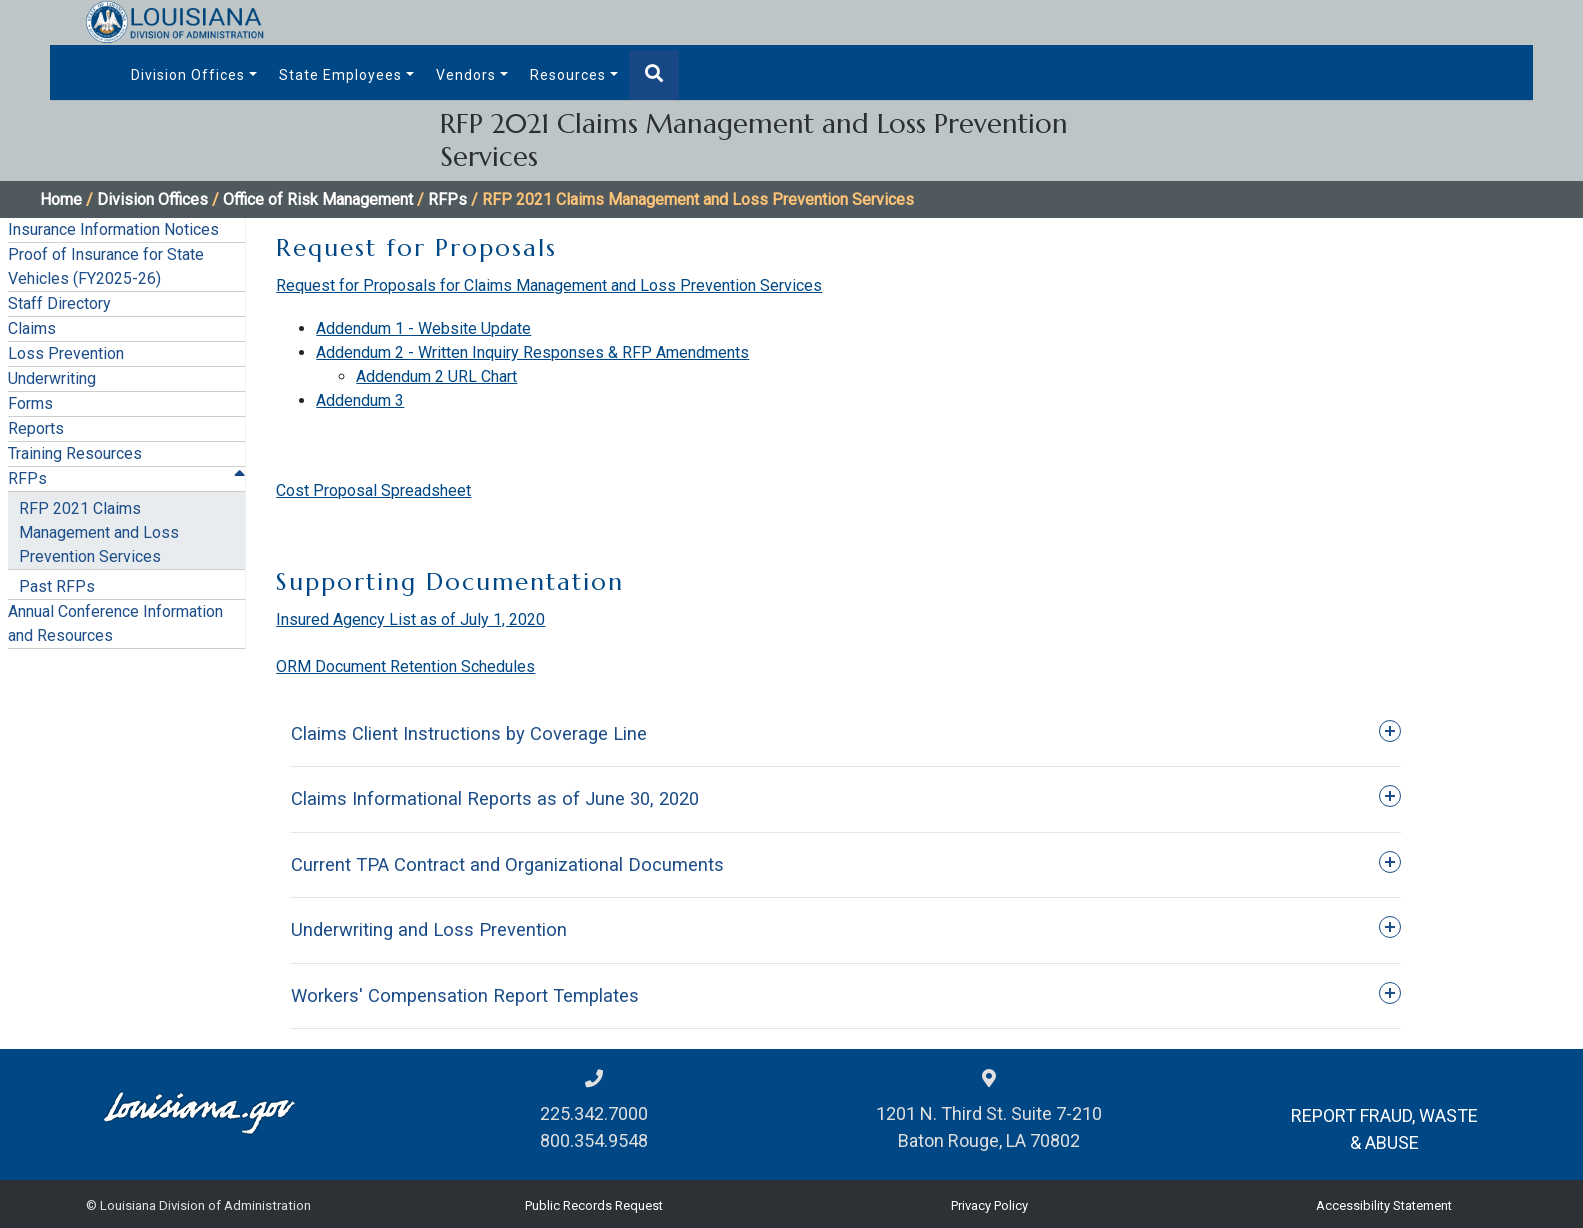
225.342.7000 (594, 1113)
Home (61, 199)
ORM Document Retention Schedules (405, 666)
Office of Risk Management (318, 199)
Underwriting (52, 378)
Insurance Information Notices (113, 229)
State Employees (340, 75)
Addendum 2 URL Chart (436, 376)
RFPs (447, 199)
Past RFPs (57, 586)
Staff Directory (59, 303)
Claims (32, 328)
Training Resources (75, 453)
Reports (36, 428)
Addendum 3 (360, 400)
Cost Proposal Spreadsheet (373, 490)
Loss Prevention (66, 353)
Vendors (466, 75)
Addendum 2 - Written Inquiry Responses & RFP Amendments (532, 352)
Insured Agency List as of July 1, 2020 (410, 619)
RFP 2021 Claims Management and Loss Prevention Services (99, 532)
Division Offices (188, 75)
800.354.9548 (594, 1140)
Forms (30, 403)
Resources (568, 75)
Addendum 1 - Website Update (423, 328)
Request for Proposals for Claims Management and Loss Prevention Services (549, 285)
